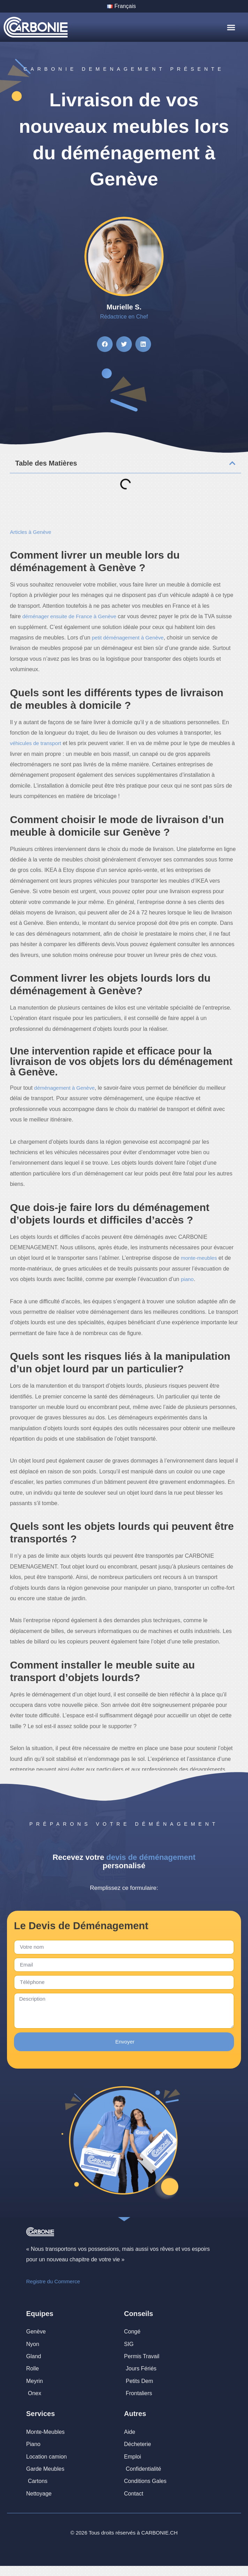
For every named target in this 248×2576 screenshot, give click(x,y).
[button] (231, 27)
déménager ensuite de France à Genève (69, 616)
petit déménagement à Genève (128, 638)
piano (187, 1279)
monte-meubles (199, 1258)
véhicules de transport (35, 743)
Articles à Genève (30, 532)
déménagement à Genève (64, 1088)
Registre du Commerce (53, 2281)
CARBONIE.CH (159, 2533)
